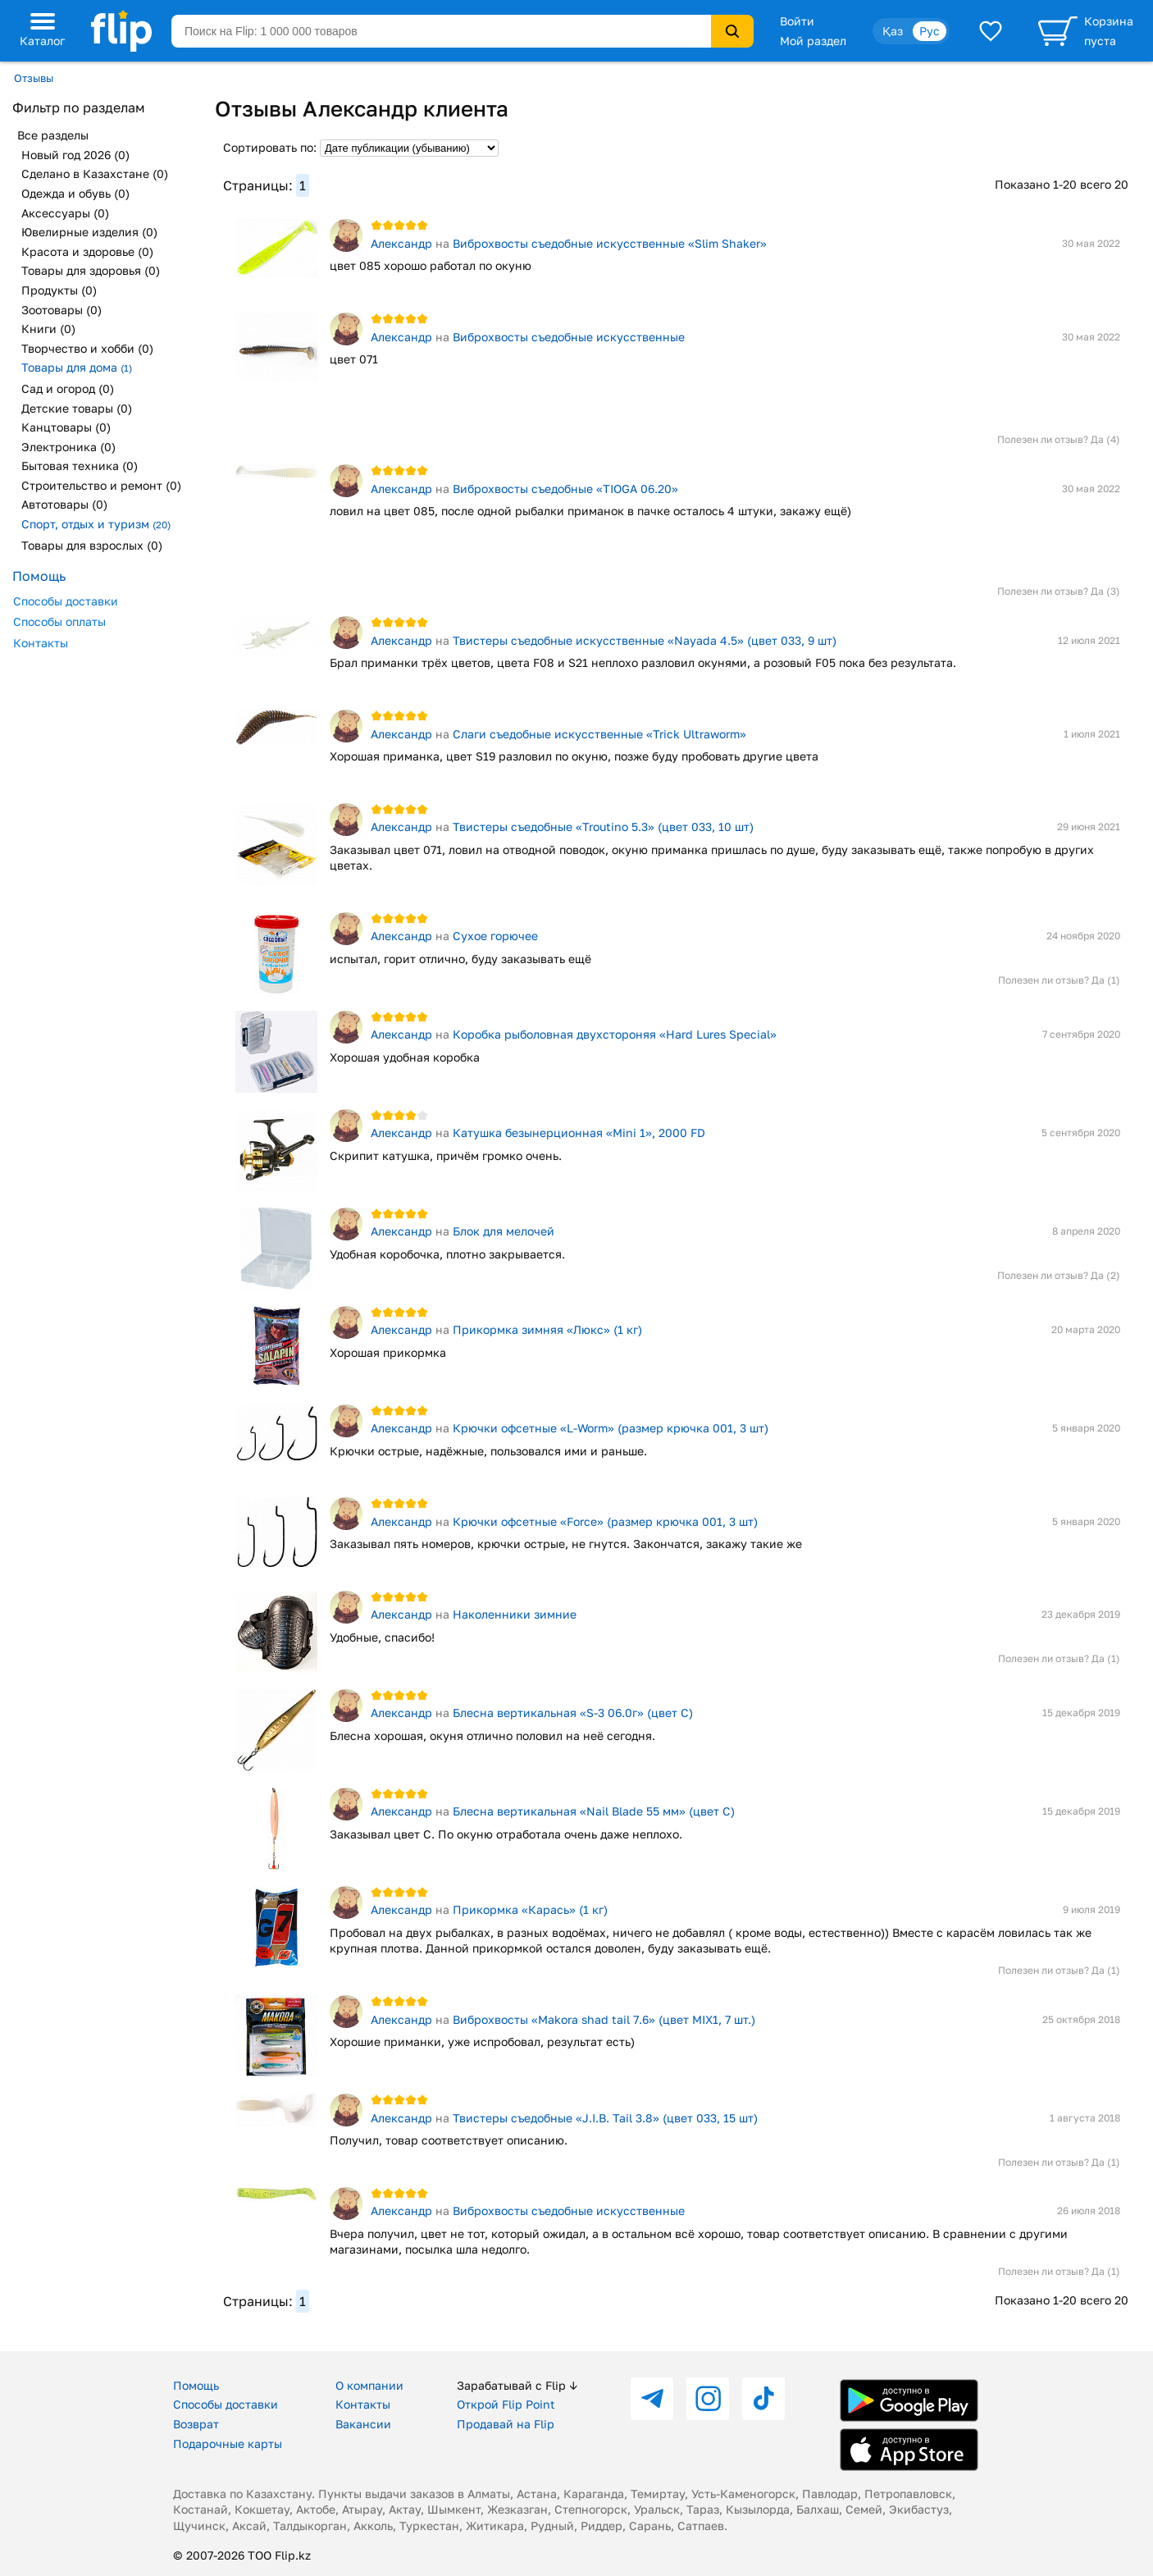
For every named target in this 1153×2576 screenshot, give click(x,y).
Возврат (196, 2424)
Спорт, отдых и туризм (96, 524)
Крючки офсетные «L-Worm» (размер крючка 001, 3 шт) (610, 1428)
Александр (401, 243)
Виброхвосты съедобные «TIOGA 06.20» (565, 489)
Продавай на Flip (505, 2424)
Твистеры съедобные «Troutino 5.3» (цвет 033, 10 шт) (603, 827)
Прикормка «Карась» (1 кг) (530, 1909)
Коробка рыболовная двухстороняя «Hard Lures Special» (615, 1034)
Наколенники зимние (514, 1614)
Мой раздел (813, 41)
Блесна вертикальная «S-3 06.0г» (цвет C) (573, 1713)
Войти (797, 21)
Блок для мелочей (503, 1231)
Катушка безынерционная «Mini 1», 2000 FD (579, 1133)
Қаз (892, 31)
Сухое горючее (495, 936)
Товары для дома (76, 367)
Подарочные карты (227, 2443)
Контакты (40, 643)
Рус (929, 31)
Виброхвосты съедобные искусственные (569, 337)
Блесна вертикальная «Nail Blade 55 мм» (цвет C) (594, 1811)
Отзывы (33, 77)
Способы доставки (65, 601)
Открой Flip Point (506, 2404)
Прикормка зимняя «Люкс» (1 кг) (547, 1329)
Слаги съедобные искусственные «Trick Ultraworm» (599, 734)
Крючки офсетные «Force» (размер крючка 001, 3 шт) (605, 1521)
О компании (369, 2385)
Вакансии (363, 2424)
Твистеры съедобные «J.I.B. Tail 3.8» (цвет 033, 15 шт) (605, 2118)
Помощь (196, 2385)
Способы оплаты (59, 621)
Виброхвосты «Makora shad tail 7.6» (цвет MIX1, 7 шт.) (604, 2019)
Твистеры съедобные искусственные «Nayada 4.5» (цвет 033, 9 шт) (644, 640)
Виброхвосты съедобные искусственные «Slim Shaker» (610, 243)
